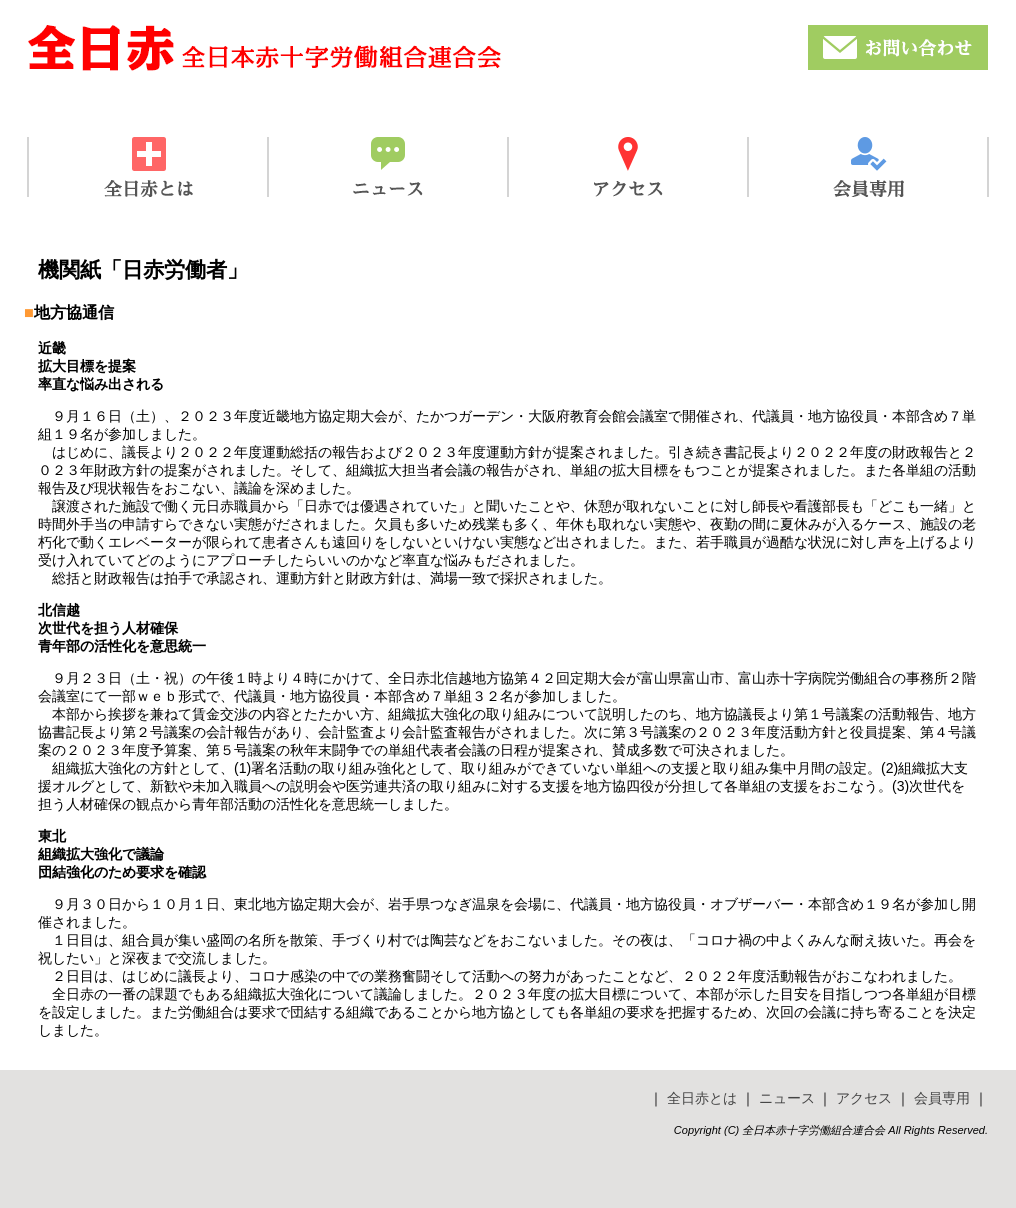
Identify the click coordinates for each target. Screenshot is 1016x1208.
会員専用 (942, 1098)
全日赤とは (702, 1098)
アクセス (864, 1098)
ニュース (787, 1098)
